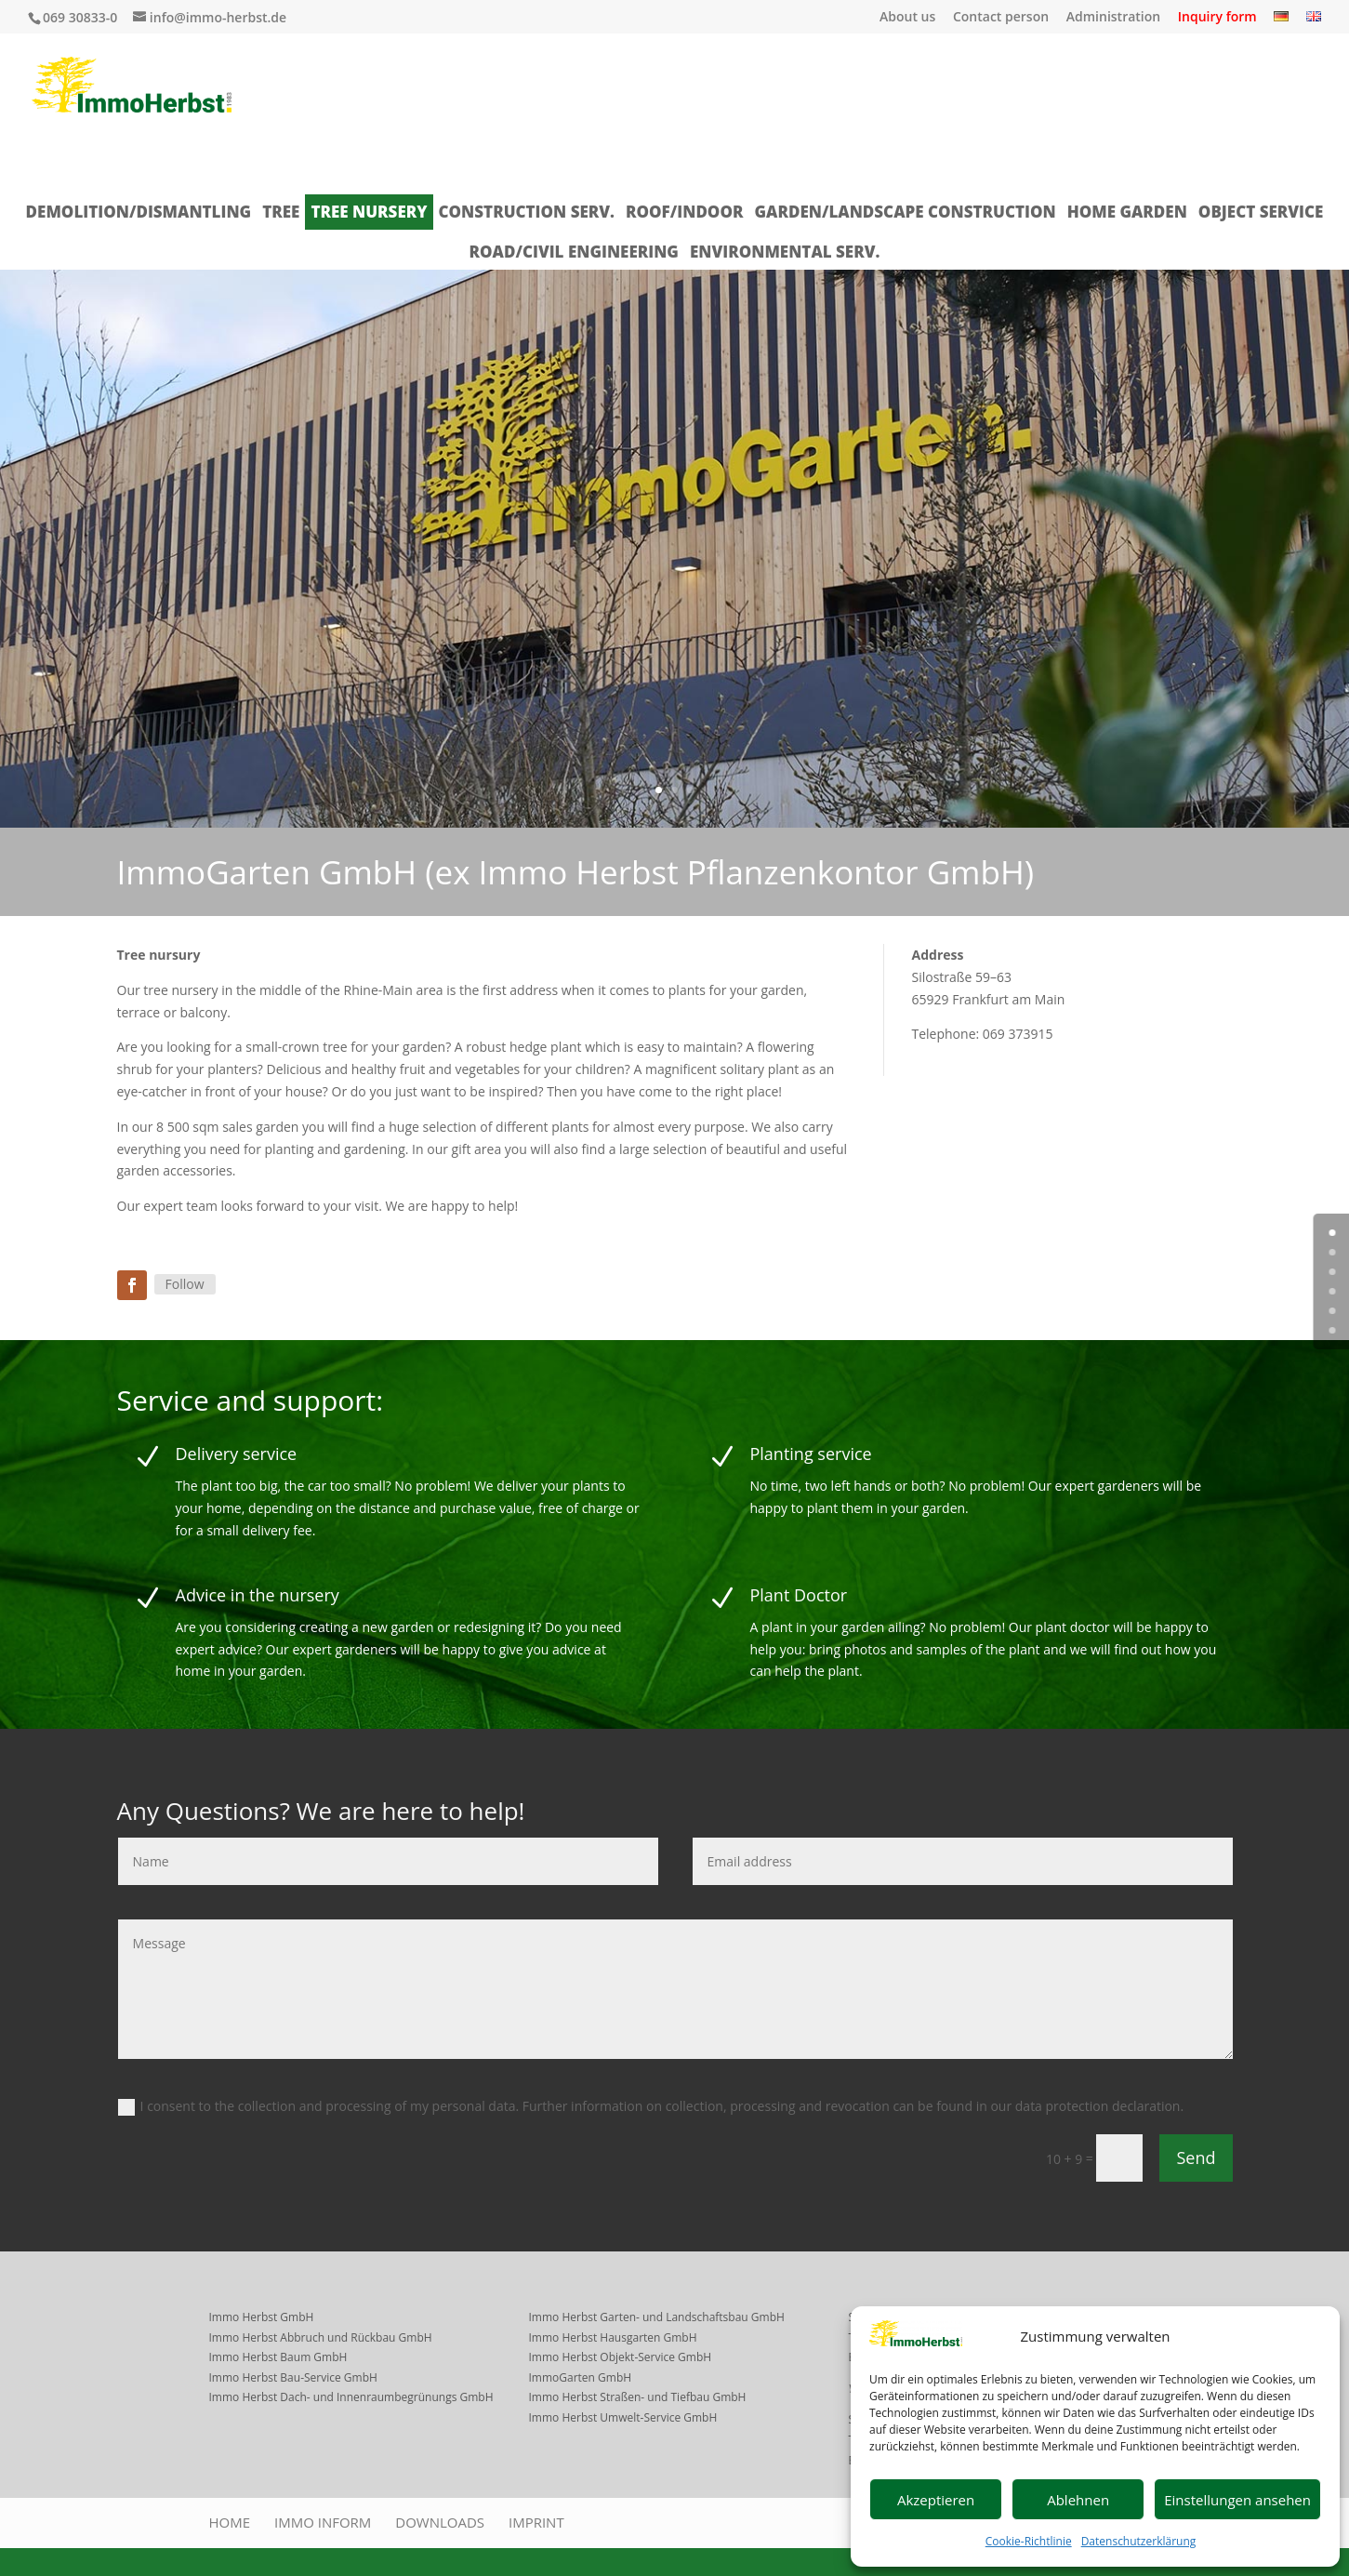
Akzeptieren (935, 2499)
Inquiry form (1217, 17)
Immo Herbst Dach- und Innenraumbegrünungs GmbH (351, 2397)
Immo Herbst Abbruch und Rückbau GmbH (320, 2337)
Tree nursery (369, 211)
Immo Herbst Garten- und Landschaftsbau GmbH (657, 2317)
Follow (185, 1284)
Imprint (536, 2522)
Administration (1113, 17)
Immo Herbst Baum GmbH (278, 2357)
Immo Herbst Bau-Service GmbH (293, 2377)
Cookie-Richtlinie (1028, 2541)
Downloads (439, 2522)
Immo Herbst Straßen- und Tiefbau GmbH (638, 2397)
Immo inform (322, 2522)
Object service (1261, 211)
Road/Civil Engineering (574, 251)
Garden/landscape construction (904, 211)
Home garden (1127, 211)
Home (230, 2522)
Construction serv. (527, 211)
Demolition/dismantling (139, 211)
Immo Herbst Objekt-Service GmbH (620, 2357)
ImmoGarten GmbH (580, 2377)
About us (907, 17)
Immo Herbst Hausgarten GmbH (613, 2337)
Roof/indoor (684, 211)
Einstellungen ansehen (1237, 2499)
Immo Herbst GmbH (261, 2317)
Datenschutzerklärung (1139, 2541)
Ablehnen (1078, 2499)
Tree (280, 211)
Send (1195, 2157)
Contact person (1001, 17)
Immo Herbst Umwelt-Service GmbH (623, 2417)
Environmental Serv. (784, 251)
